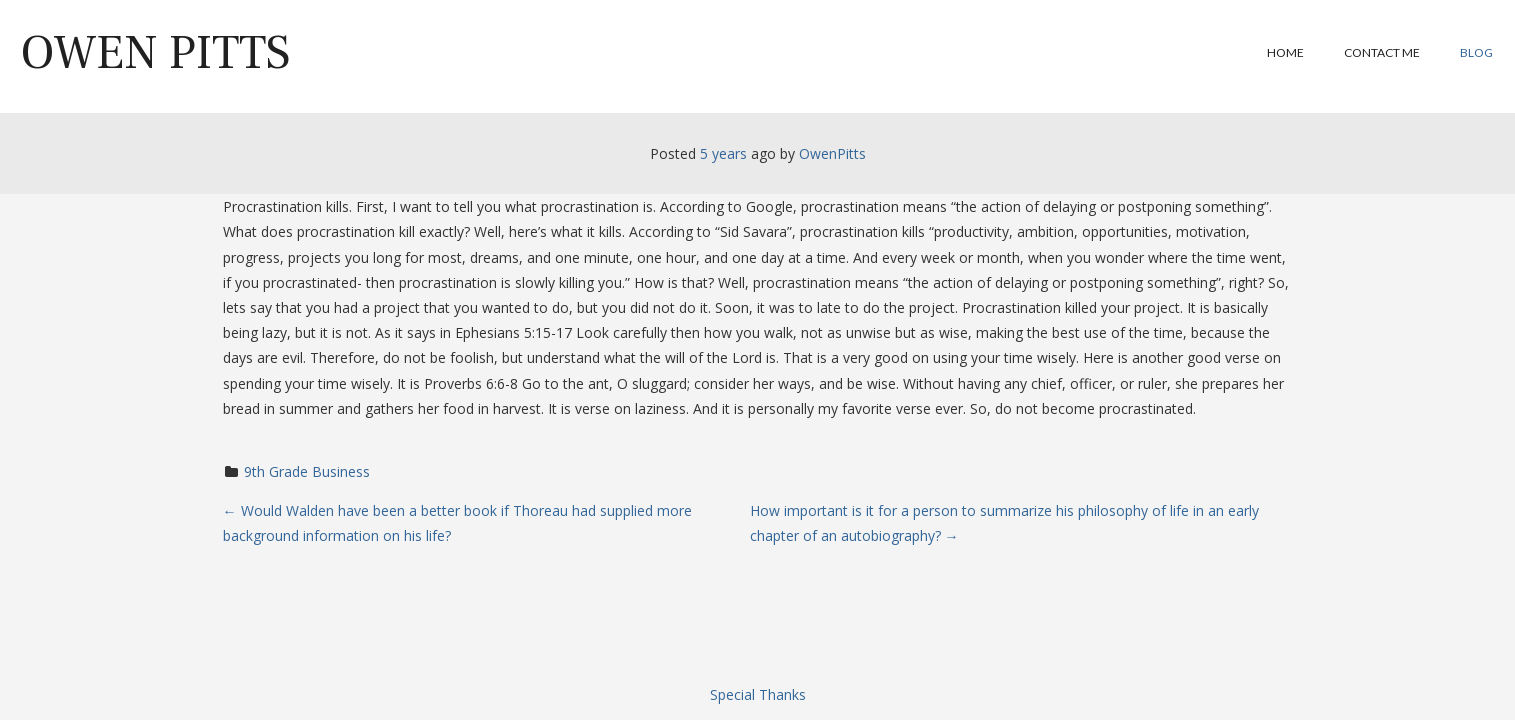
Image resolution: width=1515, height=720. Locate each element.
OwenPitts (832, 153)
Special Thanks (758, 694)
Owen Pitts (155, 53)
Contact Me (1382, 52)
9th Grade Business (307, 471)
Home (1285, 52)
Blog (1476, 52)
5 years (723, 153)
